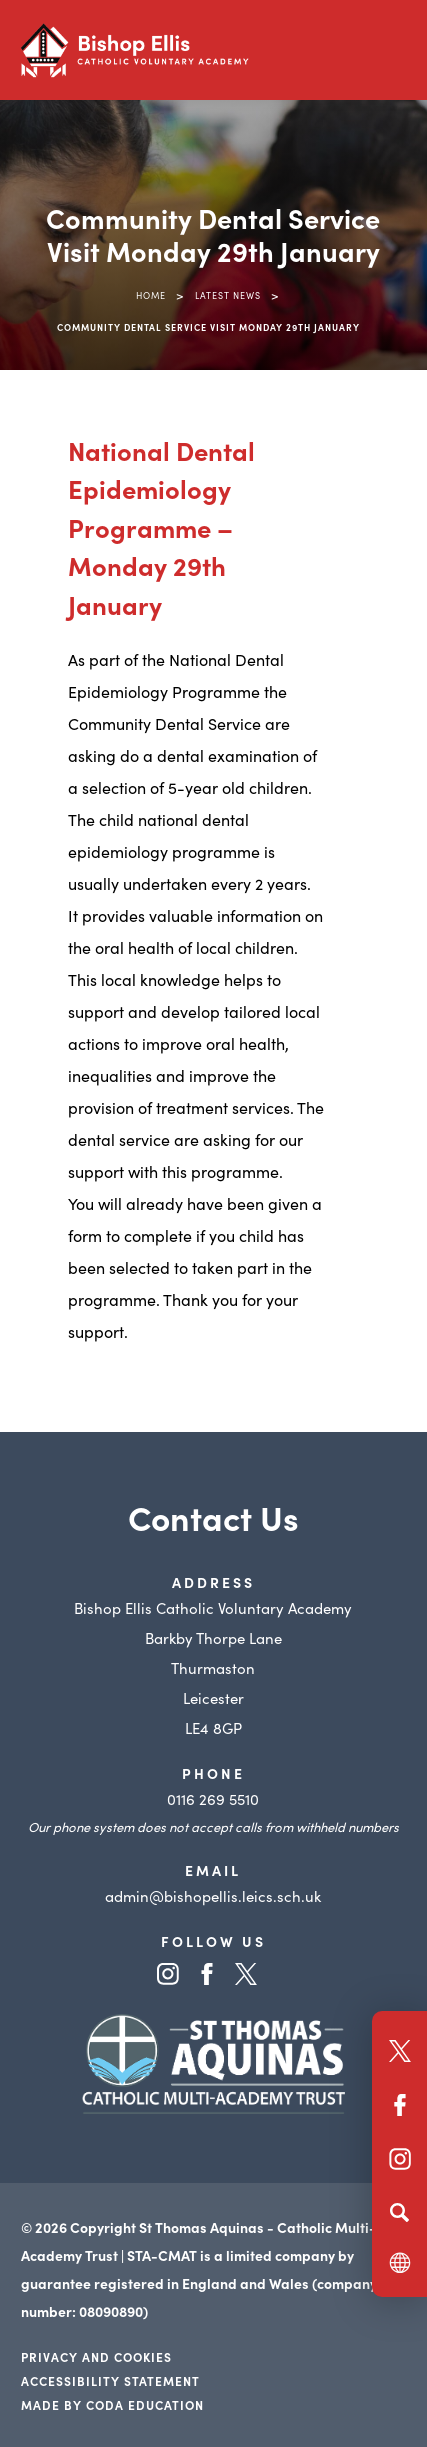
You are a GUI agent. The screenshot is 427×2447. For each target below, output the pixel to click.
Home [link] (151, 295)
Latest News (228, 295)
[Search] (399, 2212)
